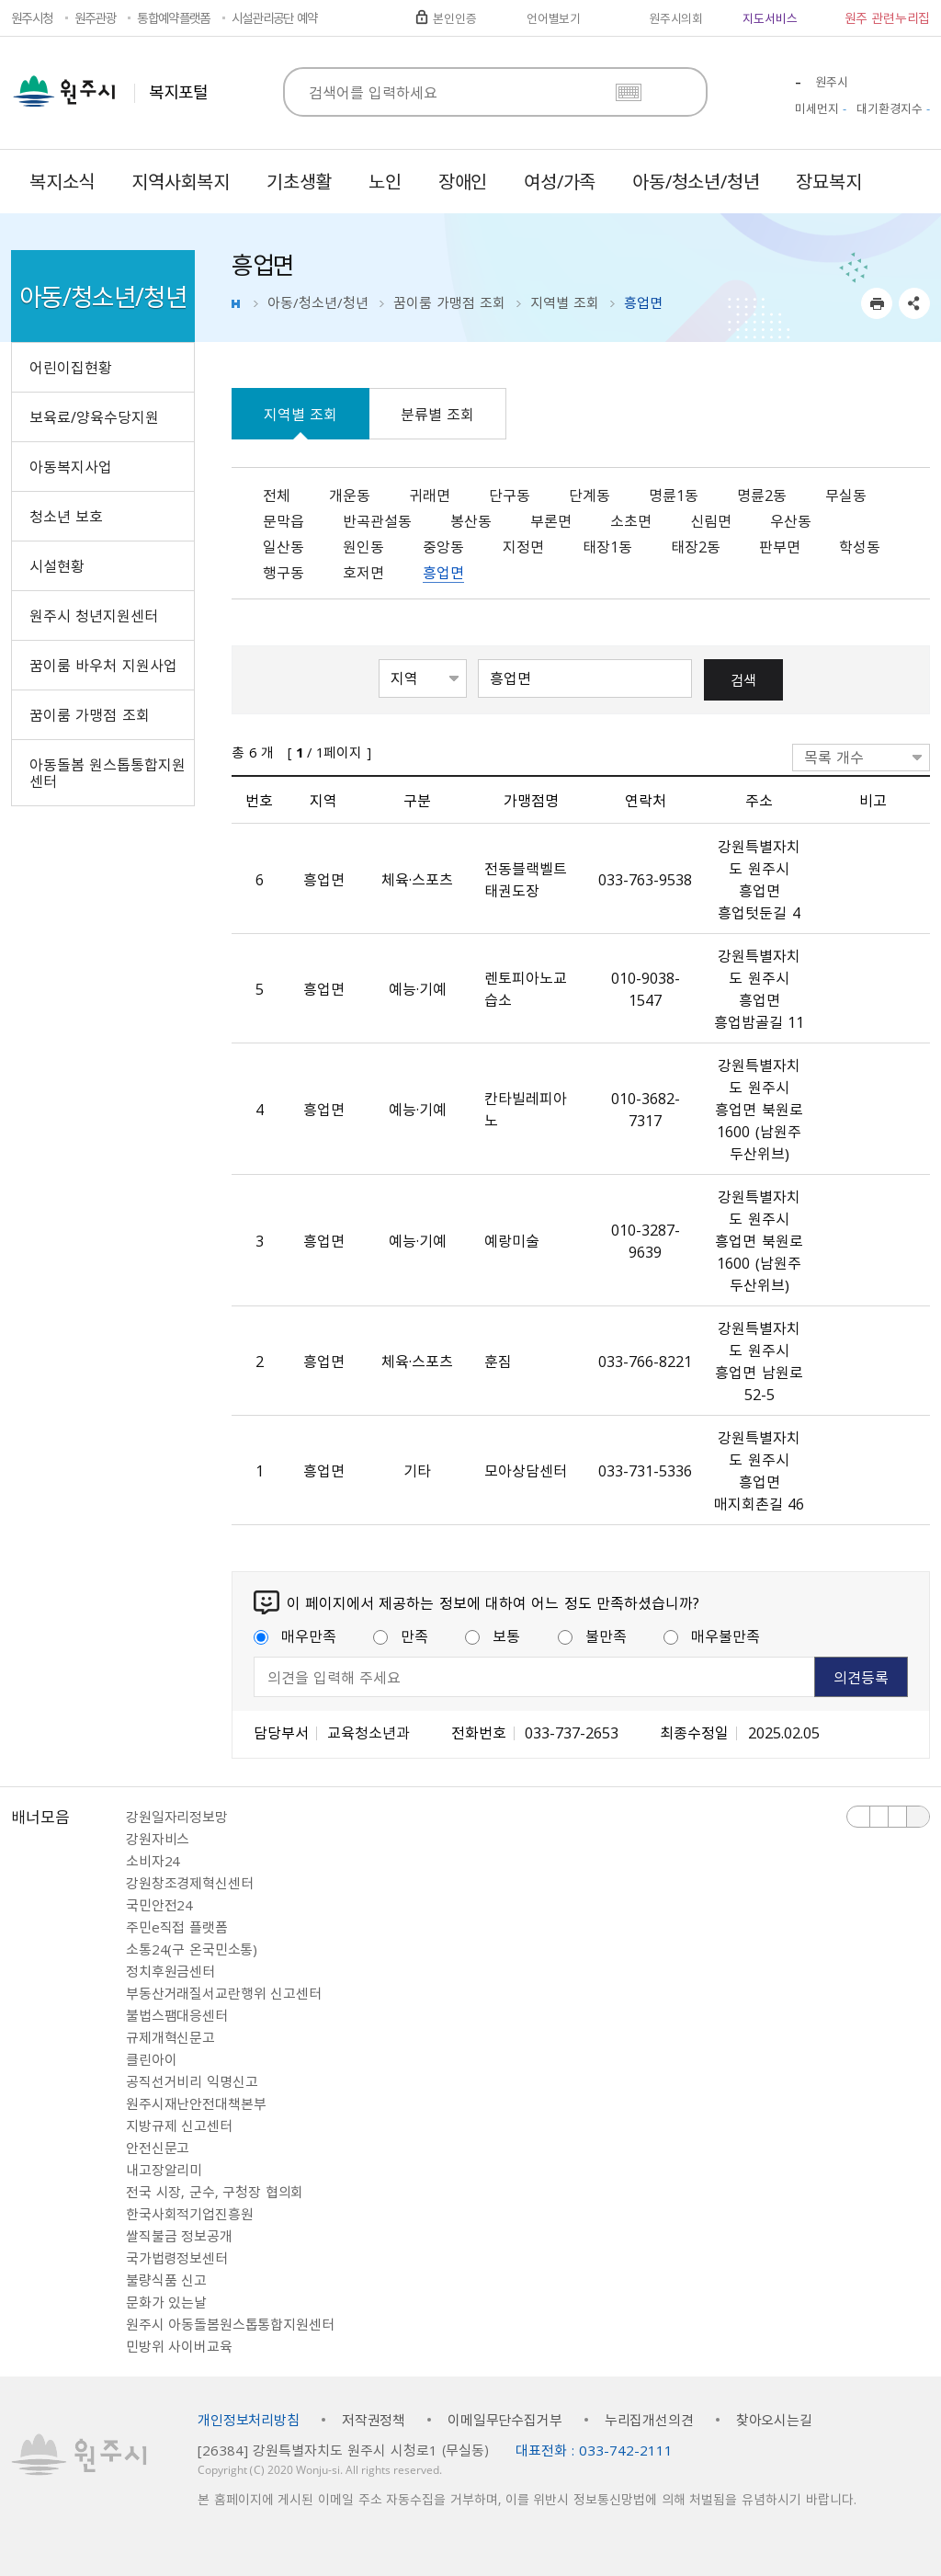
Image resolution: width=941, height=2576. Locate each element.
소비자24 (153, 1861)
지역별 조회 (564, 302)
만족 (400, 1635)
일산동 (283, 546)
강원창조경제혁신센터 (190, 1883)
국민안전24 (159, 1905)
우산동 (790, 520)
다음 (898, 1817)
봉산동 (471, 520)
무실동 (846, 495)
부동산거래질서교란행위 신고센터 (224, 1993)
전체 (276, 495)
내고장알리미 (164, 2170)
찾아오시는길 (774, 2420)
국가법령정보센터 (177, 2258)
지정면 (523, 546)
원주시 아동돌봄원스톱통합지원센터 (230, 2324)
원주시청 (31, 17)
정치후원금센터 (170, 1971)
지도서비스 (770, 18)
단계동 (589, 495)
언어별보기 (554, 18)
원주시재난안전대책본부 (196, 2103)
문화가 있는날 (166, 2302)
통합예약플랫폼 (173, 17)
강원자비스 (157, 1839)
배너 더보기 (918, 1817)
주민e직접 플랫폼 (177, 1927)
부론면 (551, 520)
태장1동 (607, 546)
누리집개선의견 (649, 2420)
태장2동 (695, 546)
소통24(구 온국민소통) (191, 1949)
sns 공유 (914, 303)
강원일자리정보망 (177, 1817)
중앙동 (443, 546)
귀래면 (429, 495)
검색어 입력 (478, 657)
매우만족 (295, 1635)
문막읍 (283, 520)
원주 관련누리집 (887, 17)
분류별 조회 (437, 414)
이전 (858, 1817)
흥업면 (443, 572)
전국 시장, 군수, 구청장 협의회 (214, 2192)
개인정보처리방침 (249, 2420)
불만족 (592, 1635)
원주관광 (95, 17)
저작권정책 (373, 2420)
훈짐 (498, 1361)
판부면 (779, 546)
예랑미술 (511, 1240)
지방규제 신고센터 (179, 2125)
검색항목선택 (379, 657)
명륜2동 (762, 495)
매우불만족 (711, 1635)
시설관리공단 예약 (275, 17)
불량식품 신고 (166, 2280)
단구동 (509, 495)
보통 (492, 1635)
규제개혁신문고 (170, 2037)
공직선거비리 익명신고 (191, 2081)
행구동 (283, 572)
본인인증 (454, 18)
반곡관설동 (377, 520)
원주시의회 (676, 18)
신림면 (710, 520)
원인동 (363, 546)
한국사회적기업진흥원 (190, 2214)
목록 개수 (834, 757)
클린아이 (151, 2059)
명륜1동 (673, 495)
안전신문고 (157, 2147)
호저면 (363, 572)
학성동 (859, 546)
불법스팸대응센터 (177, 2015)
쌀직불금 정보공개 (179, 2236)
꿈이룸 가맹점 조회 (449, 302)
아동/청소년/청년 (317, 302)
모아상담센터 (525, 1470)
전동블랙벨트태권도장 (525, 879)
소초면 (631, 520)
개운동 (349, 495)
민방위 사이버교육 (179, 2346)
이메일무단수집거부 (505, 2420)
